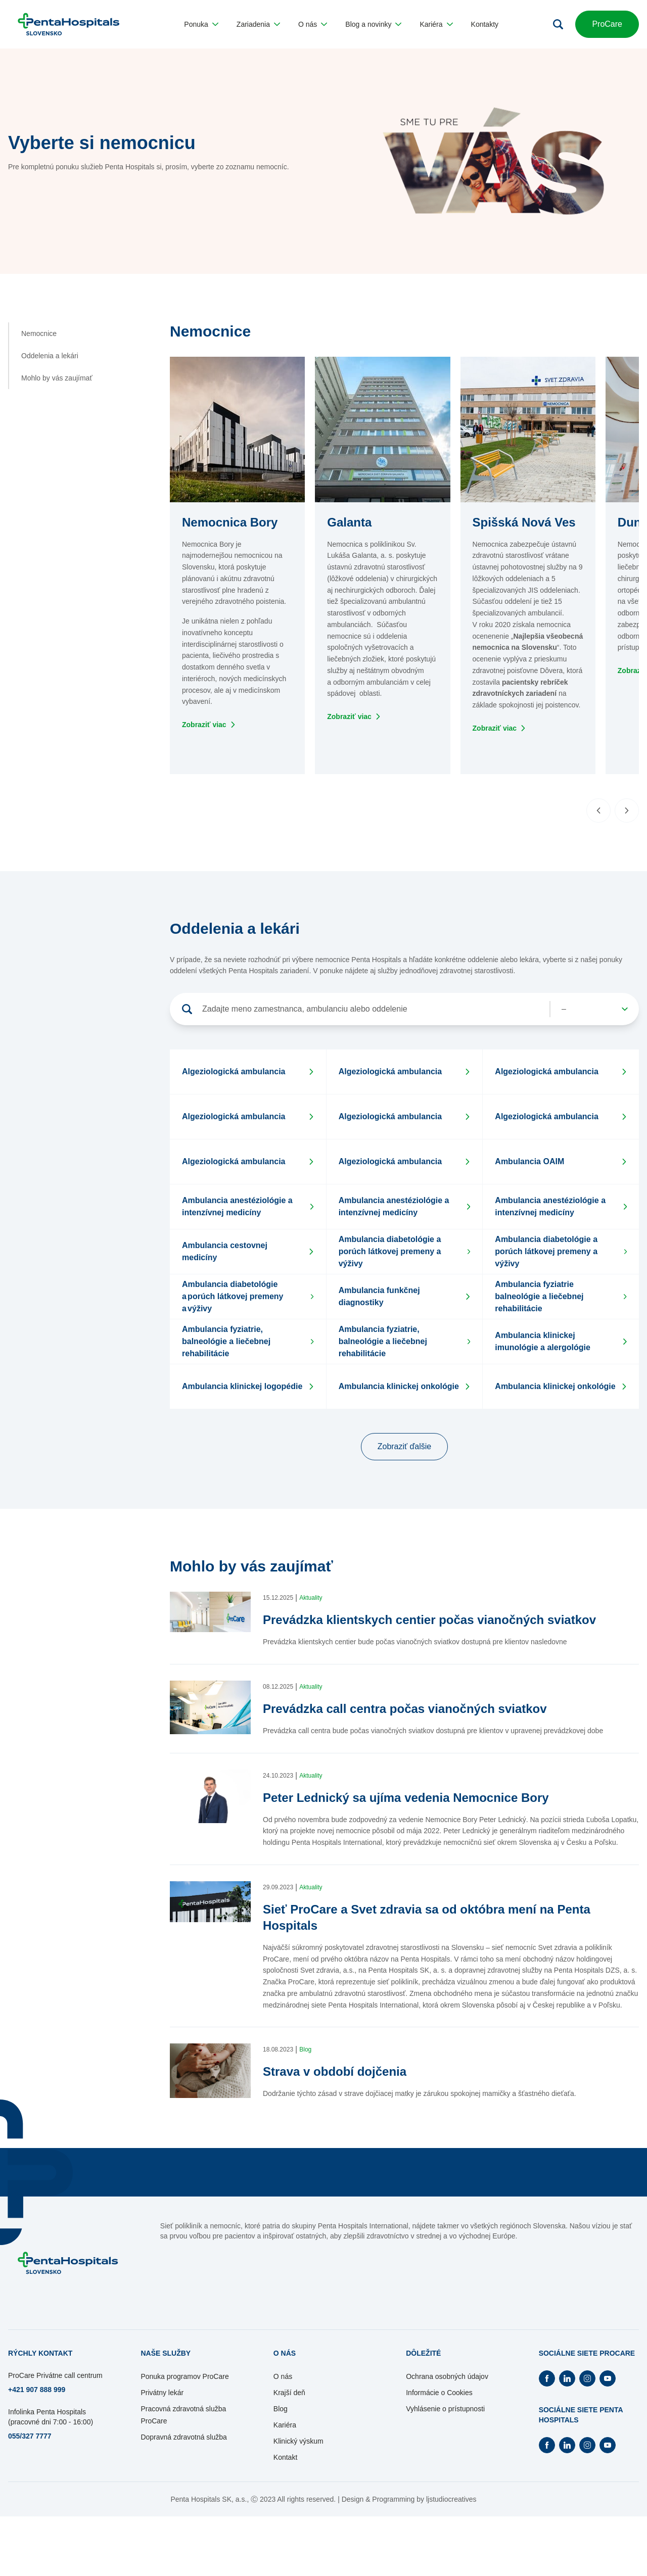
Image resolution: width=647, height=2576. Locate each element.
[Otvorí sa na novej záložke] (209, 725)
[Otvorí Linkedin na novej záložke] (567, 2378)
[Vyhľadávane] (592, 1009)
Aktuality (310, 1597)
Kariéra (284, 2425)
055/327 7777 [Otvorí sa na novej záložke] (30, 2436)
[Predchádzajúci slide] (598, 810)
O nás (282, 2376)
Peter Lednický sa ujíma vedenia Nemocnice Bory (406, 1797)
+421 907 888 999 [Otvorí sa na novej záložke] (36, 2390)
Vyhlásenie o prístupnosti (445, 2409)
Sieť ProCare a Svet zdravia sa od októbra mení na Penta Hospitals (426, 1917)
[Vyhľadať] (187, 1009)
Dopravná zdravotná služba (183, 2437)
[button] (201, 24)
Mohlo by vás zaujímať (57, 378)
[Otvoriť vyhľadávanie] (558, 24)
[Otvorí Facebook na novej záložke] (547, 2378)
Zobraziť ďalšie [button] (405, 1446)
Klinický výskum (298, 2441)
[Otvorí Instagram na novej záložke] (587, 2378)
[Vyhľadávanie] (359, 1009)
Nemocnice (39, 333)
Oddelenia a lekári (49, 356)
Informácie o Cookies (439, 2393)
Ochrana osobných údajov (447, 2376)
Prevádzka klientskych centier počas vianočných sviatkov (429, 1620)
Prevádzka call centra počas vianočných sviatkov (405, 1708)
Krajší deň (289, 2393)
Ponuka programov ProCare (184, 2376)
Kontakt (285, 2457)
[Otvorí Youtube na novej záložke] (607, 2378)
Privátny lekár (162, 2393)
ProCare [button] (607, 24)
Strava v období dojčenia (334, 2071)
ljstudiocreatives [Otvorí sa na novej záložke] (451, 2499)
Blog (305, 2049)
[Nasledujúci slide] (627, 810)
